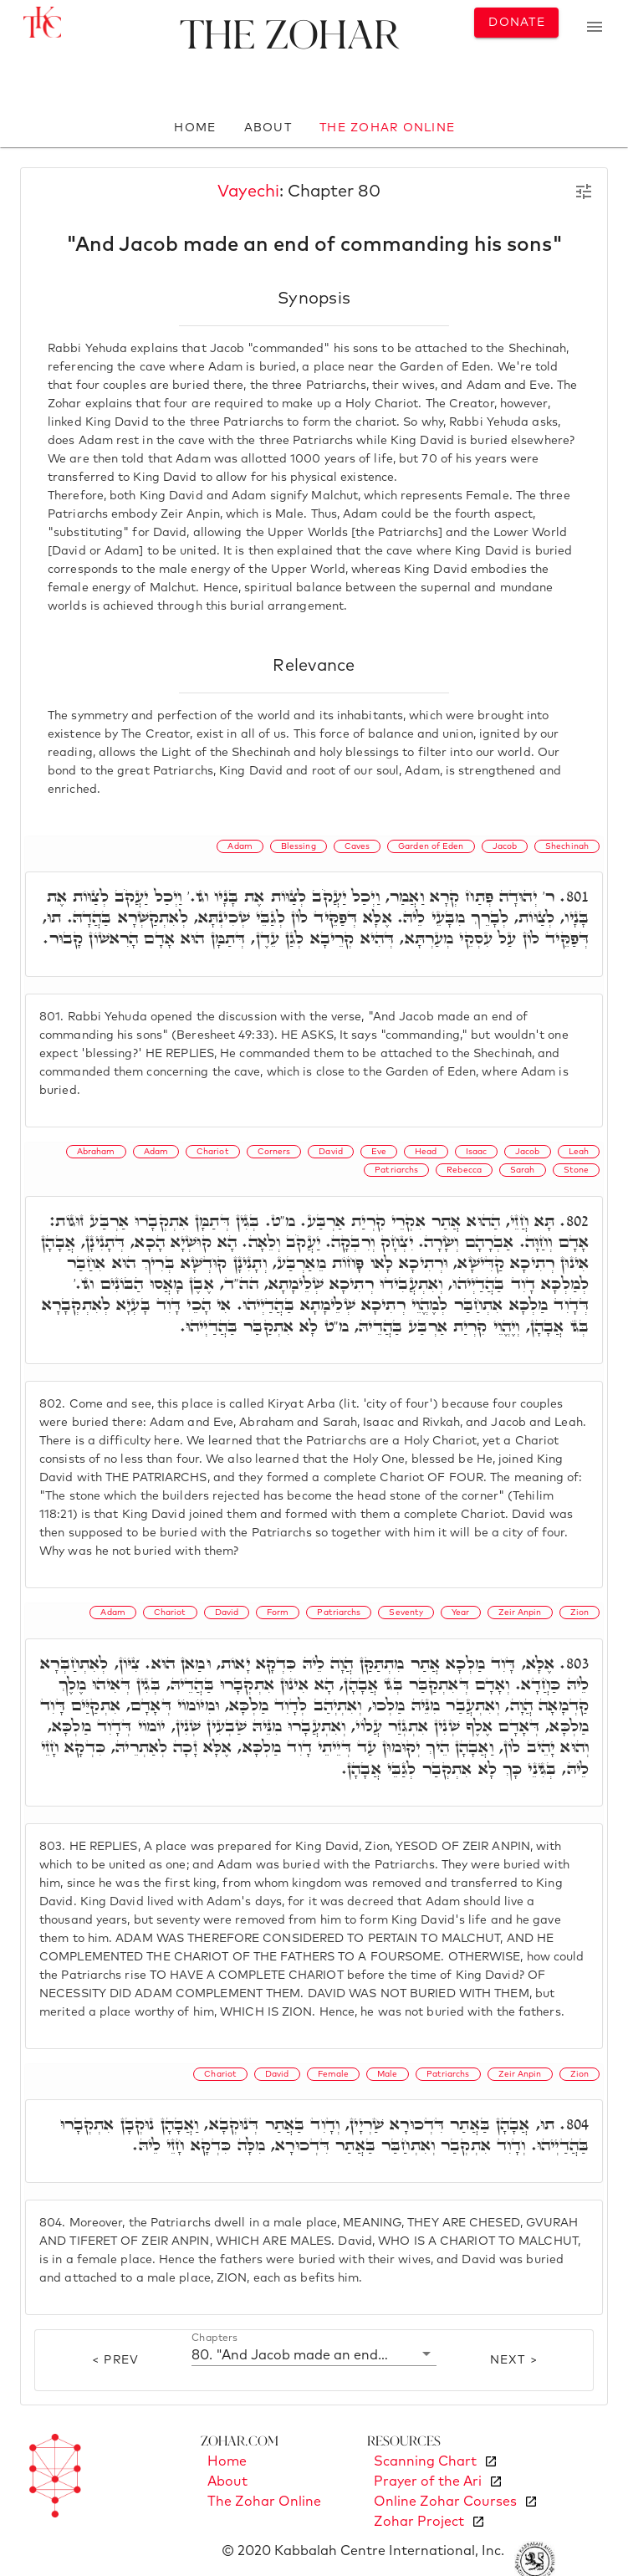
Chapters (214, 2338)
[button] (314, 2354)
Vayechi (248, 191)
